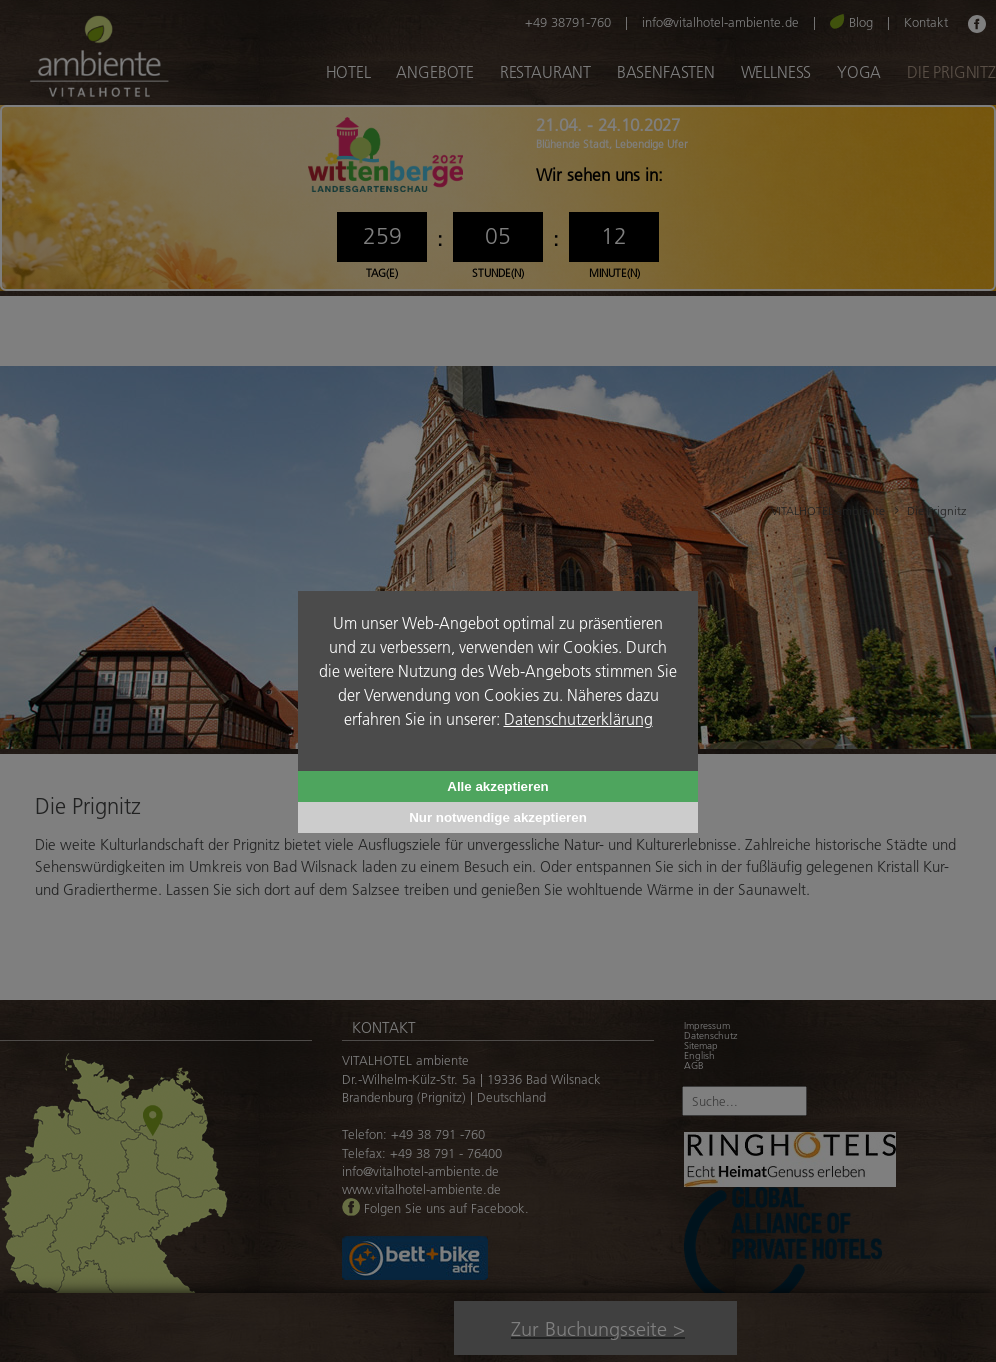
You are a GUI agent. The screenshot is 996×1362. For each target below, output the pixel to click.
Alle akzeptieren (497, 786)
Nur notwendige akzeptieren (498, 817)
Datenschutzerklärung (578, 718)
